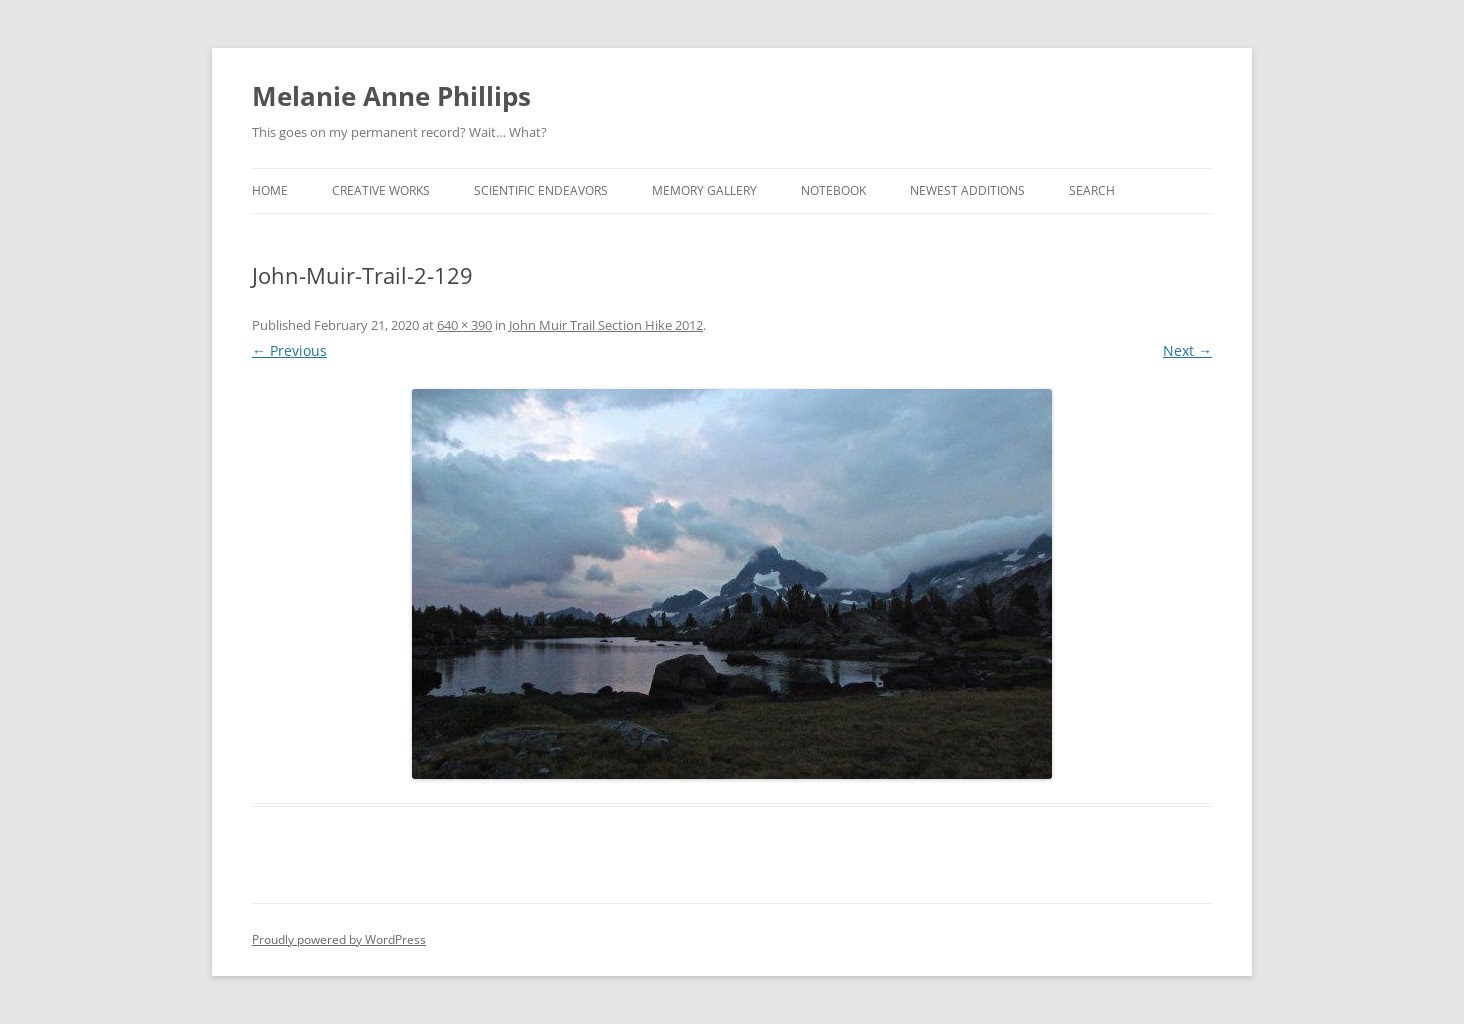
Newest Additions (967, 190)
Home (270, 190)
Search (1092, 190)
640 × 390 (464, 325)
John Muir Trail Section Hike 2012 (606, 325)
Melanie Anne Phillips (391, 96)
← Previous (289, 350)
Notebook (833, 190)
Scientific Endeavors (541, 190)
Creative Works (381, 190)
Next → (1187, 350)
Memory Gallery (704, 190)
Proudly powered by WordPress (339, 939)
